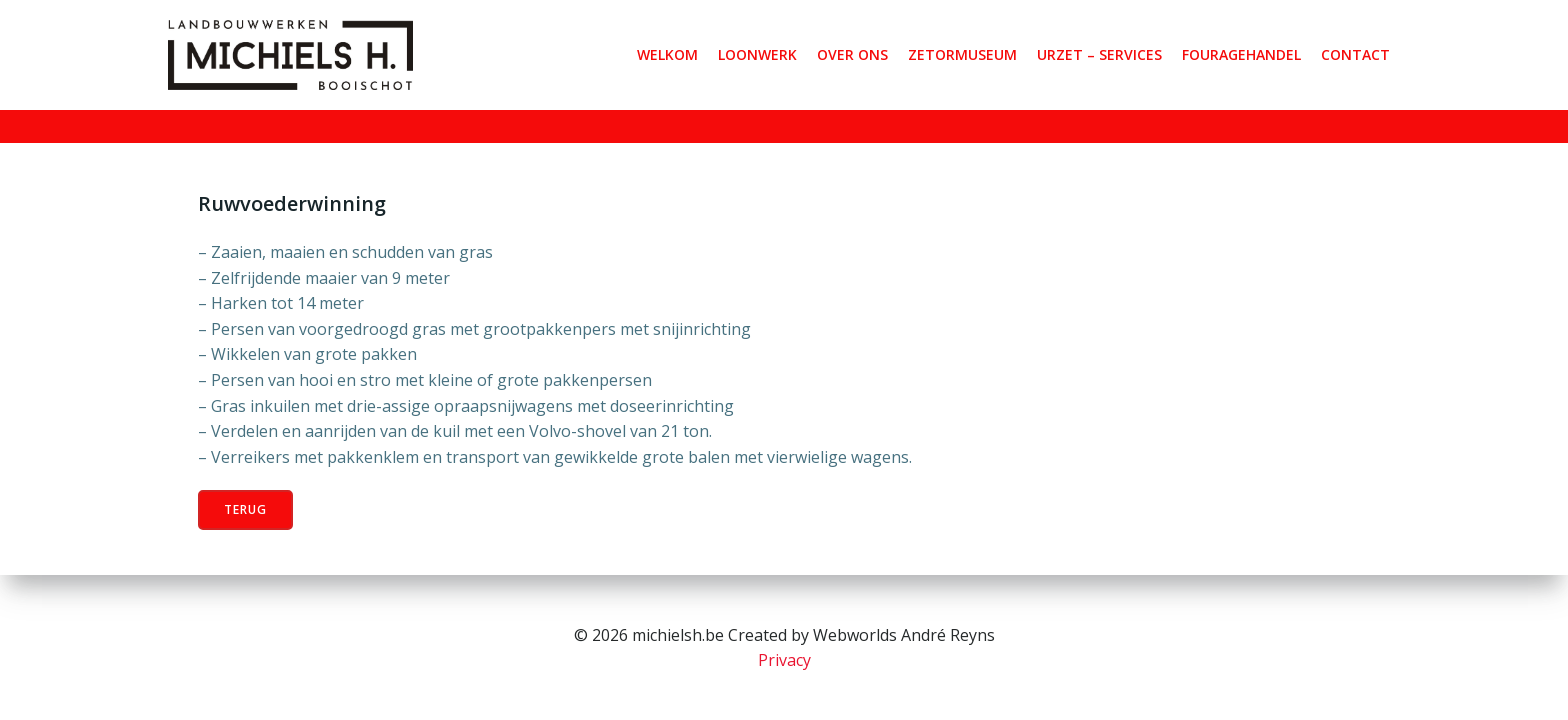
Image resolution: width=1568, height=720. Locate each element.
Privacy (784, 660)
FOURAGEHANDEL (1241, 54)
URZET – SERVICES (1099, 54)
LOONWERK (757, 54)
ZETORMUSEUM (962, 54)
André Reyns (948, 635)
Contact (1355, 54)
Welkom (667, 54)
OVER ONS (852, 54)
